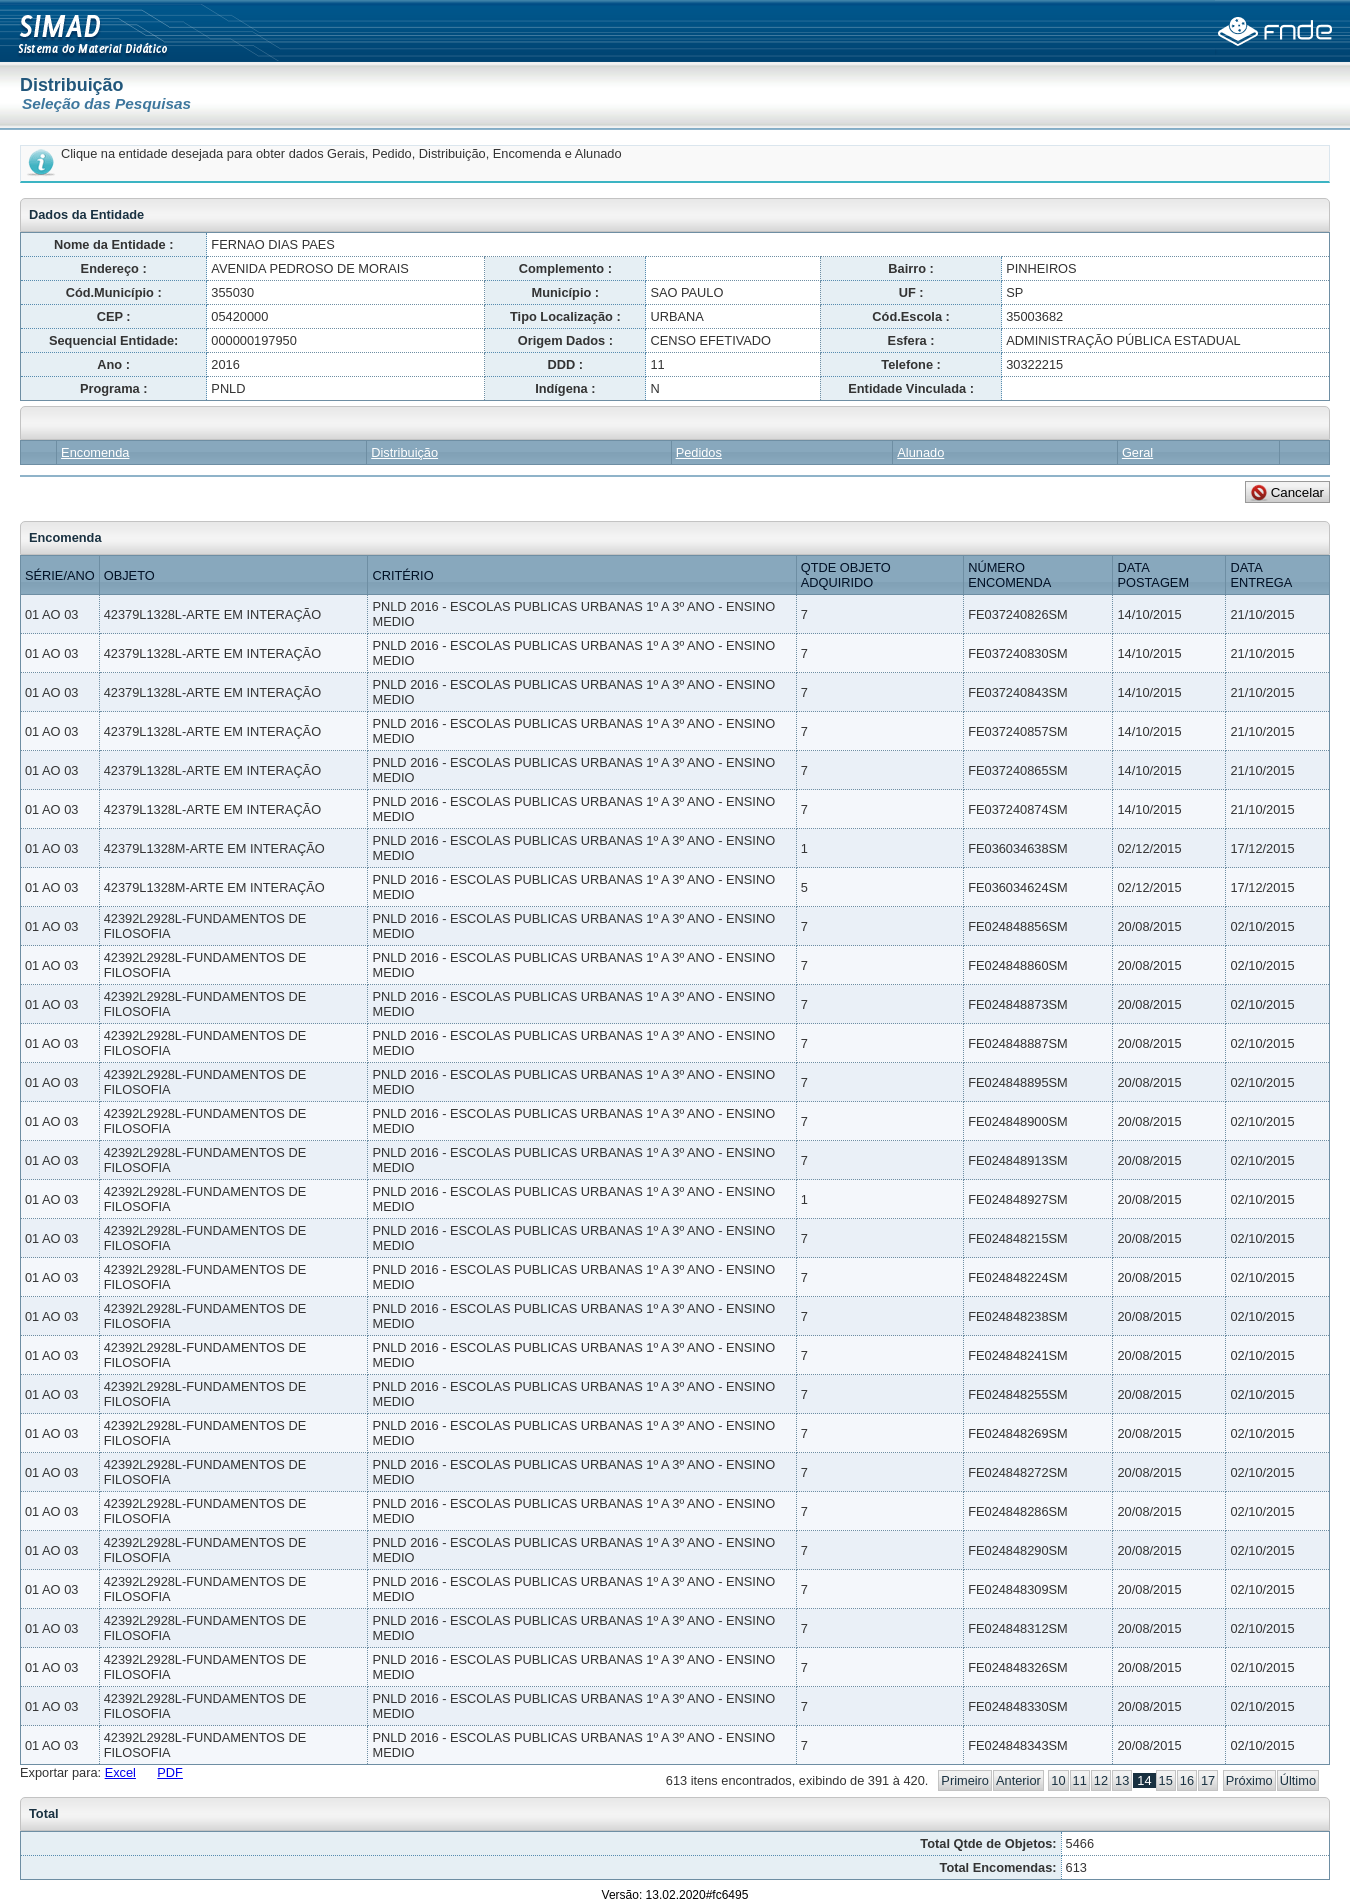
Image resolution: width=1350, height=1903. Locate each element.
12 (1101, 1780)
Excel (120, 1772)
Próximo (1249, 1780)
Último (1298, 1780)
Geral (1137, 452)
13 (1122, 1780)
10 (1058, 1780)
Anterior (1018, 1780)
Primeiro (965, 1780)
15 (1166, 1780)
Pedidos (699, 452)
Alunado (920, 452)
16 (1187, 1780)
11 (1080, 1780)
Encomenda (95, 452)
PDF (170, 1772)
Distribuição (404, 452)
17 (1208, 1780)
